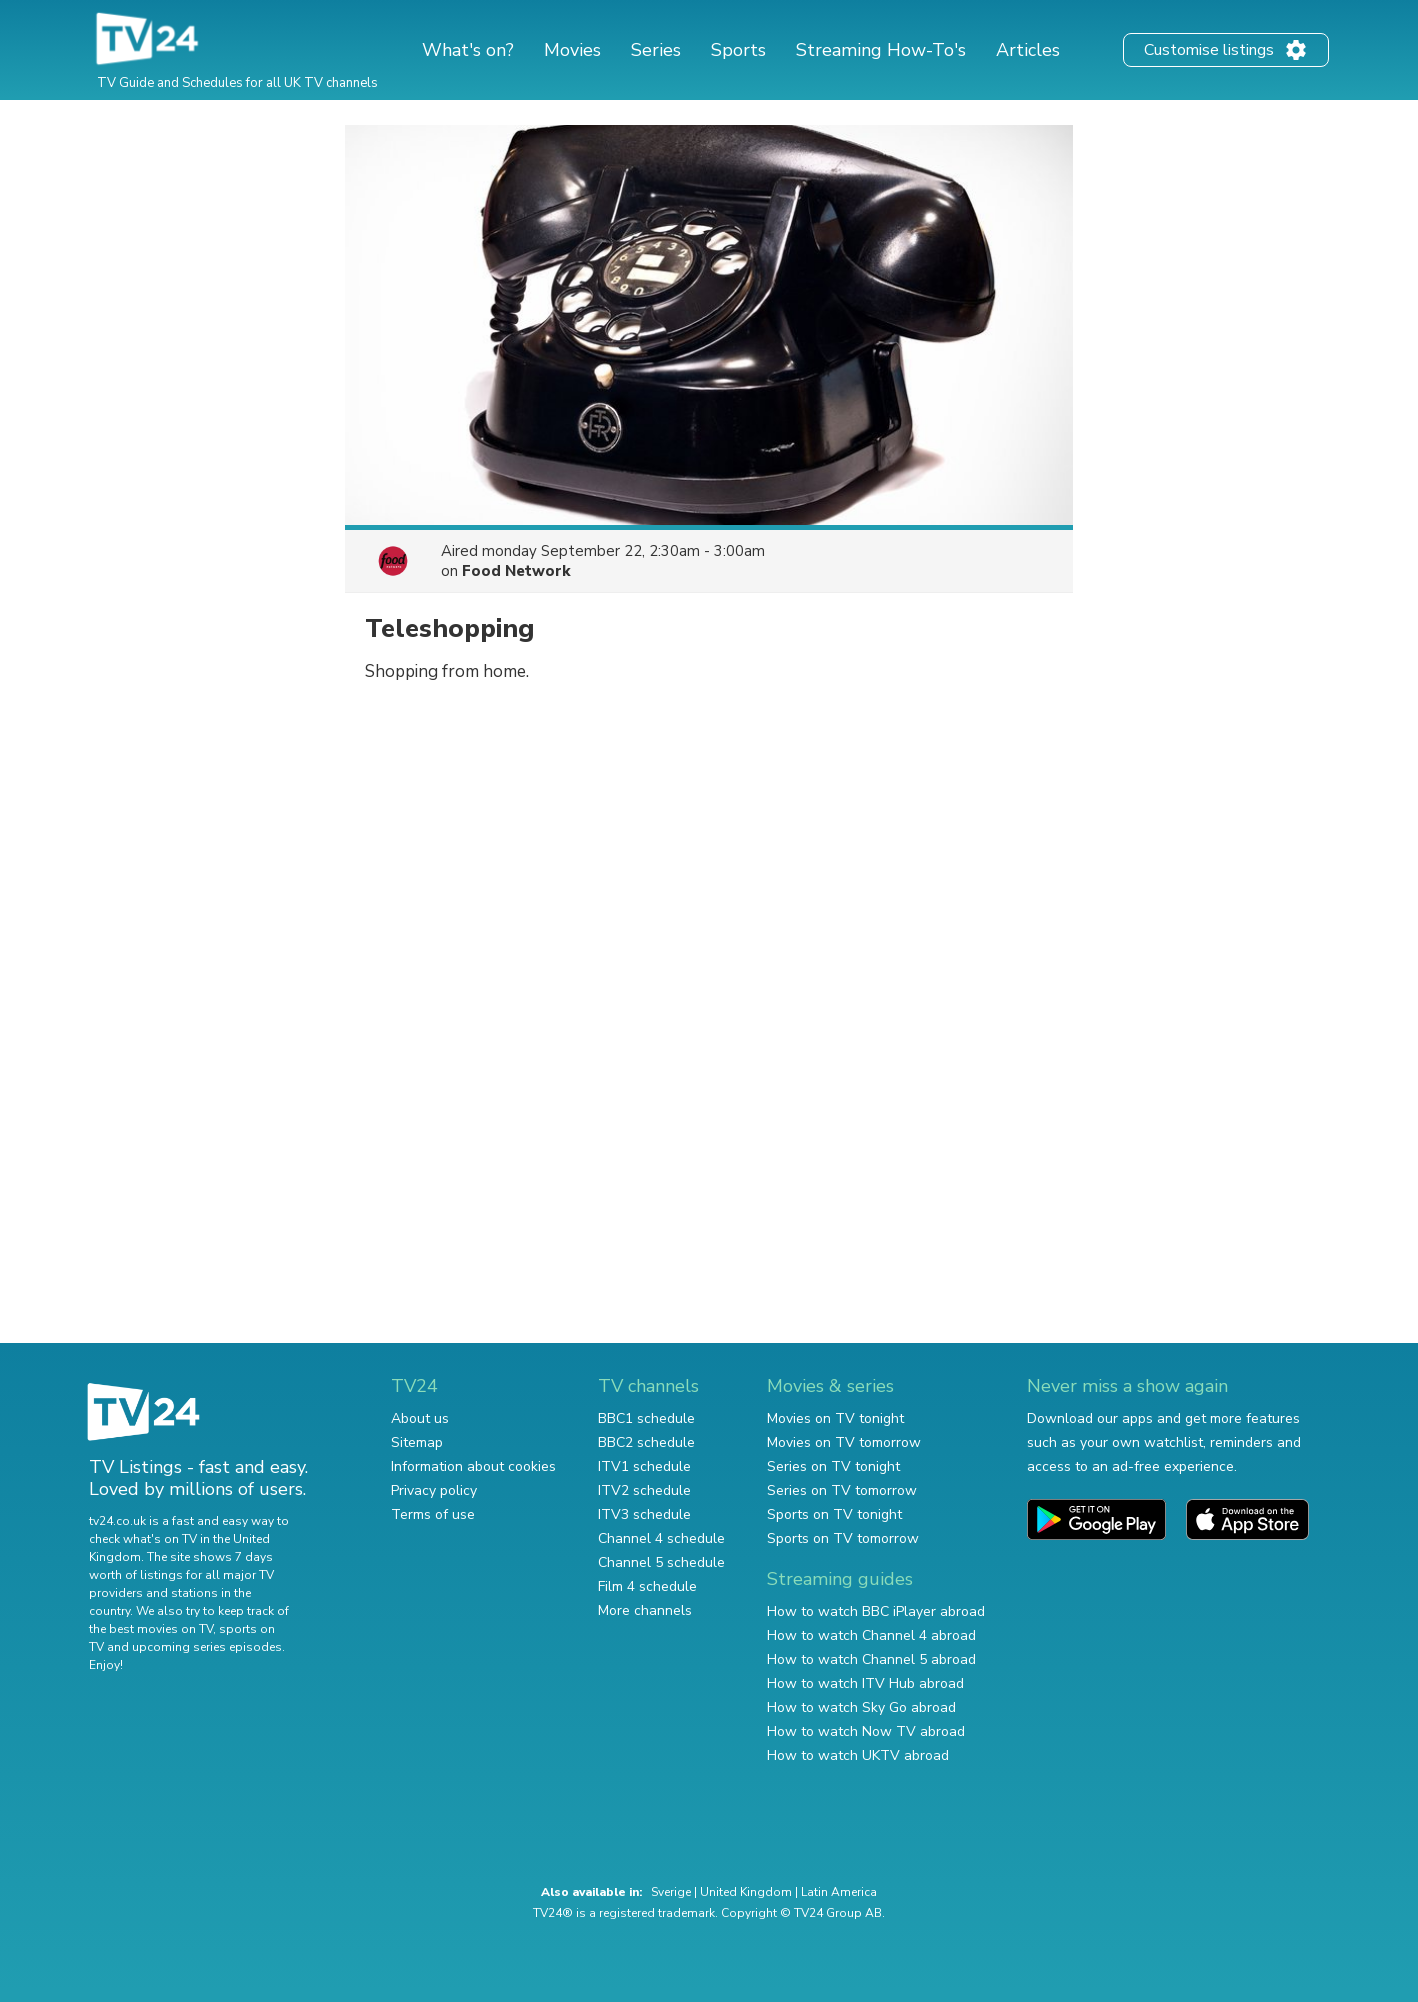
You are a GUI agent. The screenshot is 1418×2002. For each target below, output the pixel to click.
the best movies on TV (151, 1629)
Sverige (671, 1892)
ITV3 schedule (644, 1514)
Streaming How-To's (881, 50)
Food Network (516, 571)
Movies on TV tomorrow (844, 1442)
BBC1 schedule (646, 1418)
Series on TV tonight (833, 1466)
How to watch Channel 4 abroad (871, 1635)
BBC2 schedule (646, 1442)
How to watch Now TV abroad (866, 1731)
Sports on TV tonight (834, 1514)
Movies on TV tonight (835, 1418)
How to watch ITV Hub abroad (865, 1683)
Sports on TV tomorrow (843, 1538)
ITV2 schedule (644, 1490)
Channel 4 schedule (661, 1538)
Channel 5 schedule (661, 1562)
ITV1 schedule (644, 1466)
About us (420, 1418)
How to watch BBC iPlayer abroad (876, 1611)
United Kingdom (746, 1892)
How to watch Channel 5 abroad (871, 1659)
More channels (645, 1610)
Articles (1028, 50)
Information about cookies (473, 1466)
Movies (572, 50)
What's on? (468, 50)
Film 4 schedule (647, 1586)
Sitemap (417, 1442)
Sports (738, 50)
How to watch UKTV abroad (858, 1755)
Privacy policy (434, 1490)
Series (656, 50)
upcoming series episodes (207, 1647)
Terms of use (433, 1514)
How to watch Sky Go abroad (861, 1707)
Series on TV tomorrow (842, 1490)
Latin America (839, 1892)
